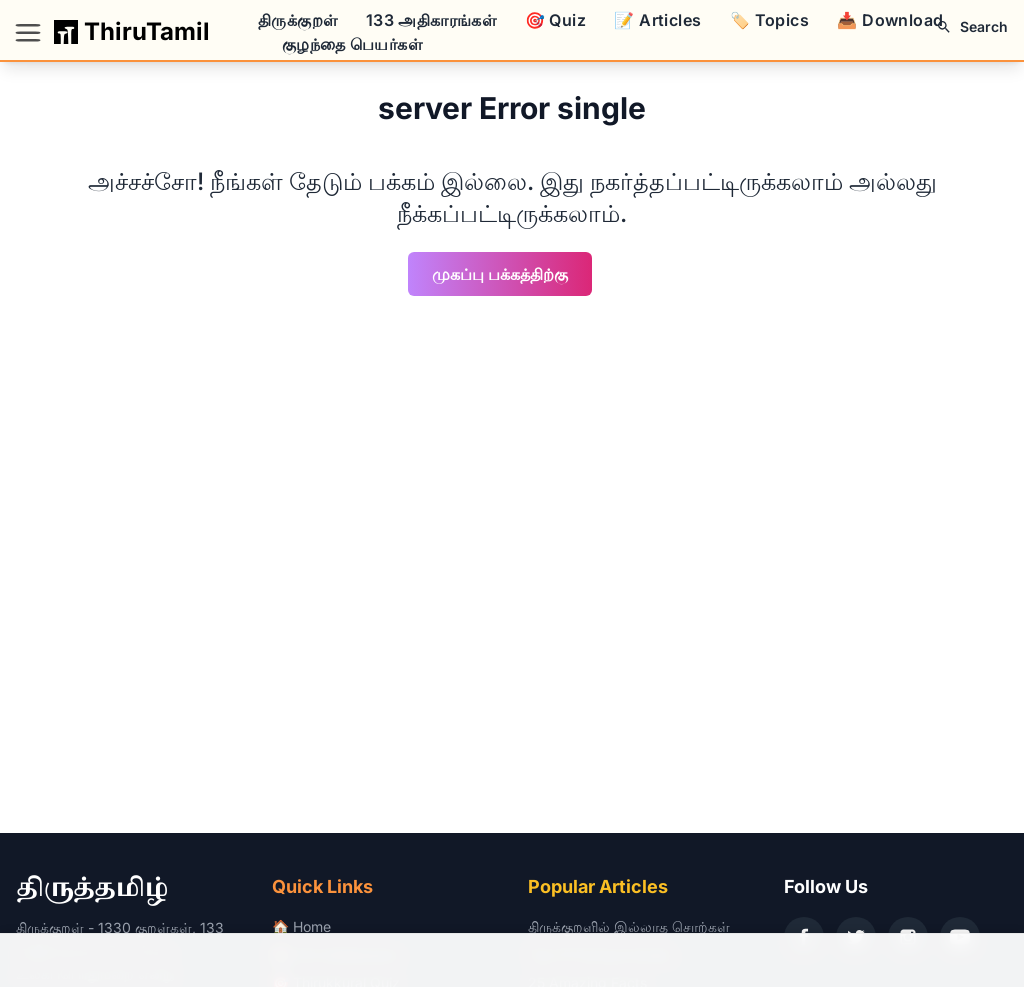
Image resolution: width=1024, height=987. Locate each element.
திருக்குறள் (297, 20)
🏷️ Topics (769, 20)
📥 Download (890, 20)
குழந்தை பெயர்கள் (352, 44)
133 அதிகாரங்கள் (431, 20)
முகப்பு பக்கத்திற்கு (500, 274)
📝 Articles (657, 20)
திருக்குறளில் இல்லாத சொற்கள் (629, 926)
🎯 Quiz (555, 20)
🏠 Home (301, 926)
